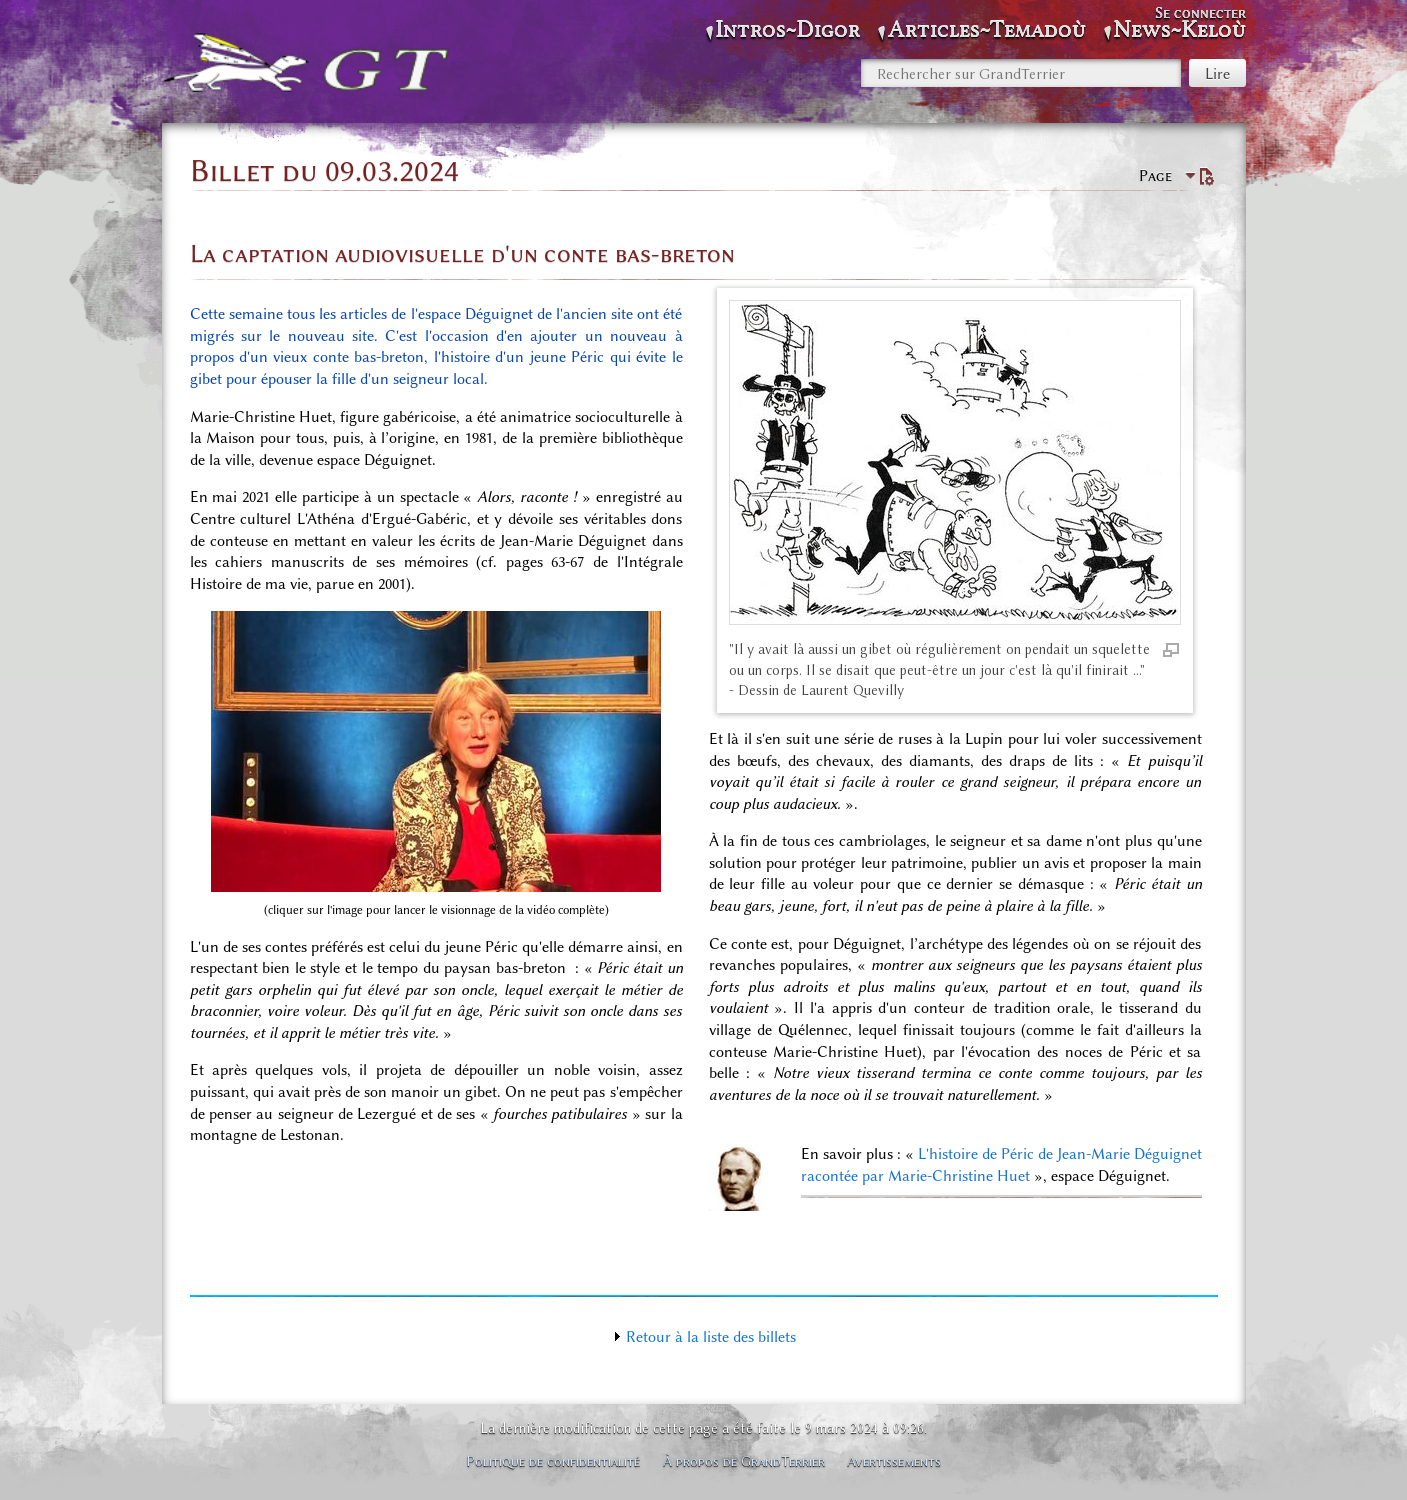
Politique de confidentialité (553, 1461)
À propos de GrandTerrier (744, 1461)
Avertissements (894, 1461)
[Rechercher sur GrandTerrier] (1021, 73)
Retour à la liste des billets (711, 1337)
